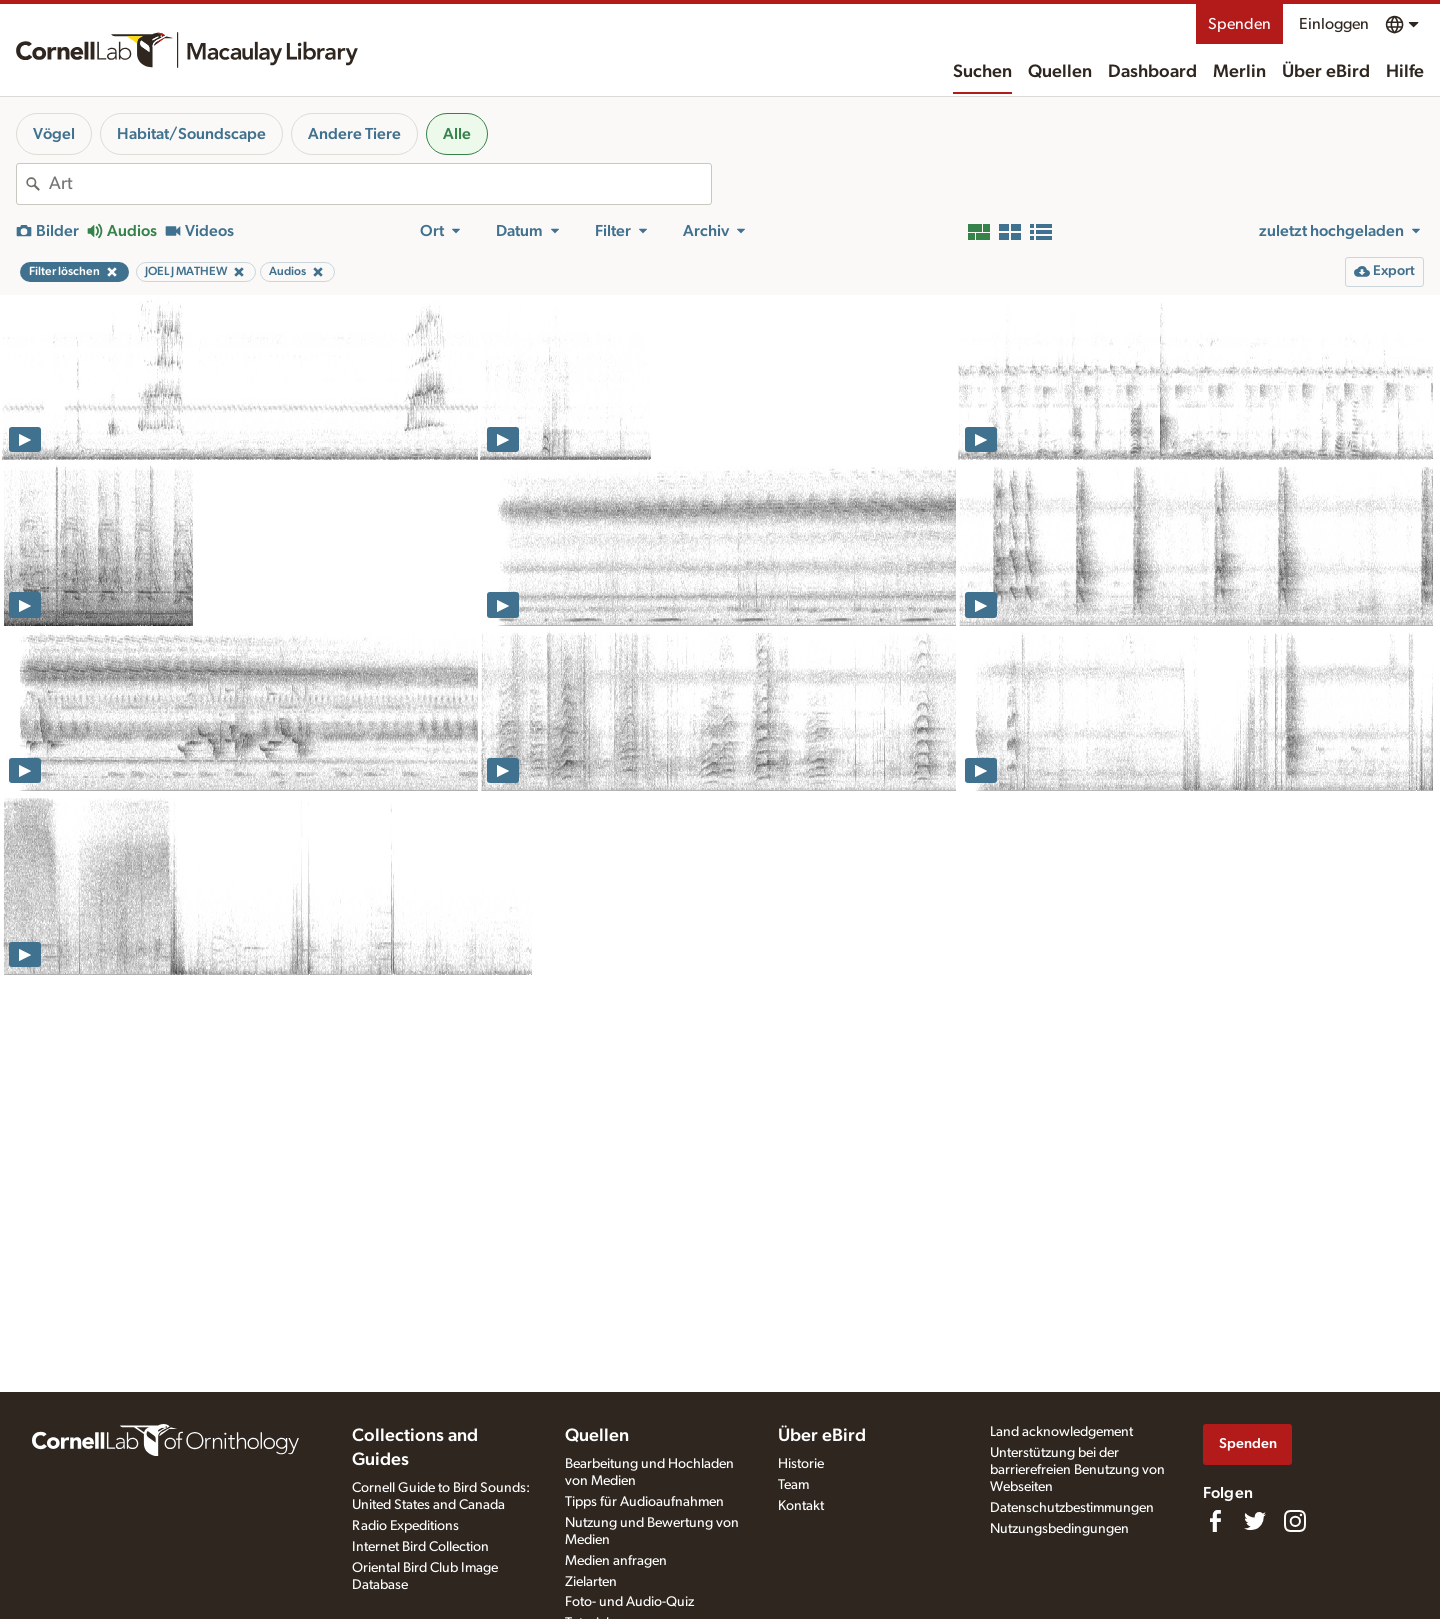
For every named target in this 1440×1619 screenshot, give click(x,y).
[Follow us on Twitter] (1255, 1521)
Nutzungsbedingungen (1059, 1529)
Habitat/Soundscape (191, 134)
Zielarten (591, 1582)
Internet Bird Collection (420, 1547)
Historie (801, 1464)
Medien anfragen (616, 1561)
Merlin (1239, 72)
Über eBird (1326, 72)
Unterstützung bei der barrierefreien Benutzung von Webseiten (1077, 1470)
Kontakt (801, 1506)
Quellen (1060, 72)
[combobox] (380, 184)
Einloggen (1334, 24)
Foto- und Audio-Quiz (629, 1602)
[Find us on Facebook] (1215, 1521)
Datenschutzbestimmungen (1072, 1508)
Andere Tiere (354, 134)
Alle (457, 134)
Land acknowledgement (1061, 1432)
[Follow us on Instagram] (1295, 1521)
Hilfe (1405, 72)
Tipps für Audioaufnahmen (644, 1502)
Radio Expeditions (405, 1526)
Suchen (982, 72)
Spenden (1239, 24)
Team (793, 1485)
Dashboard (1152, 72)
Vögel (54, 134)
